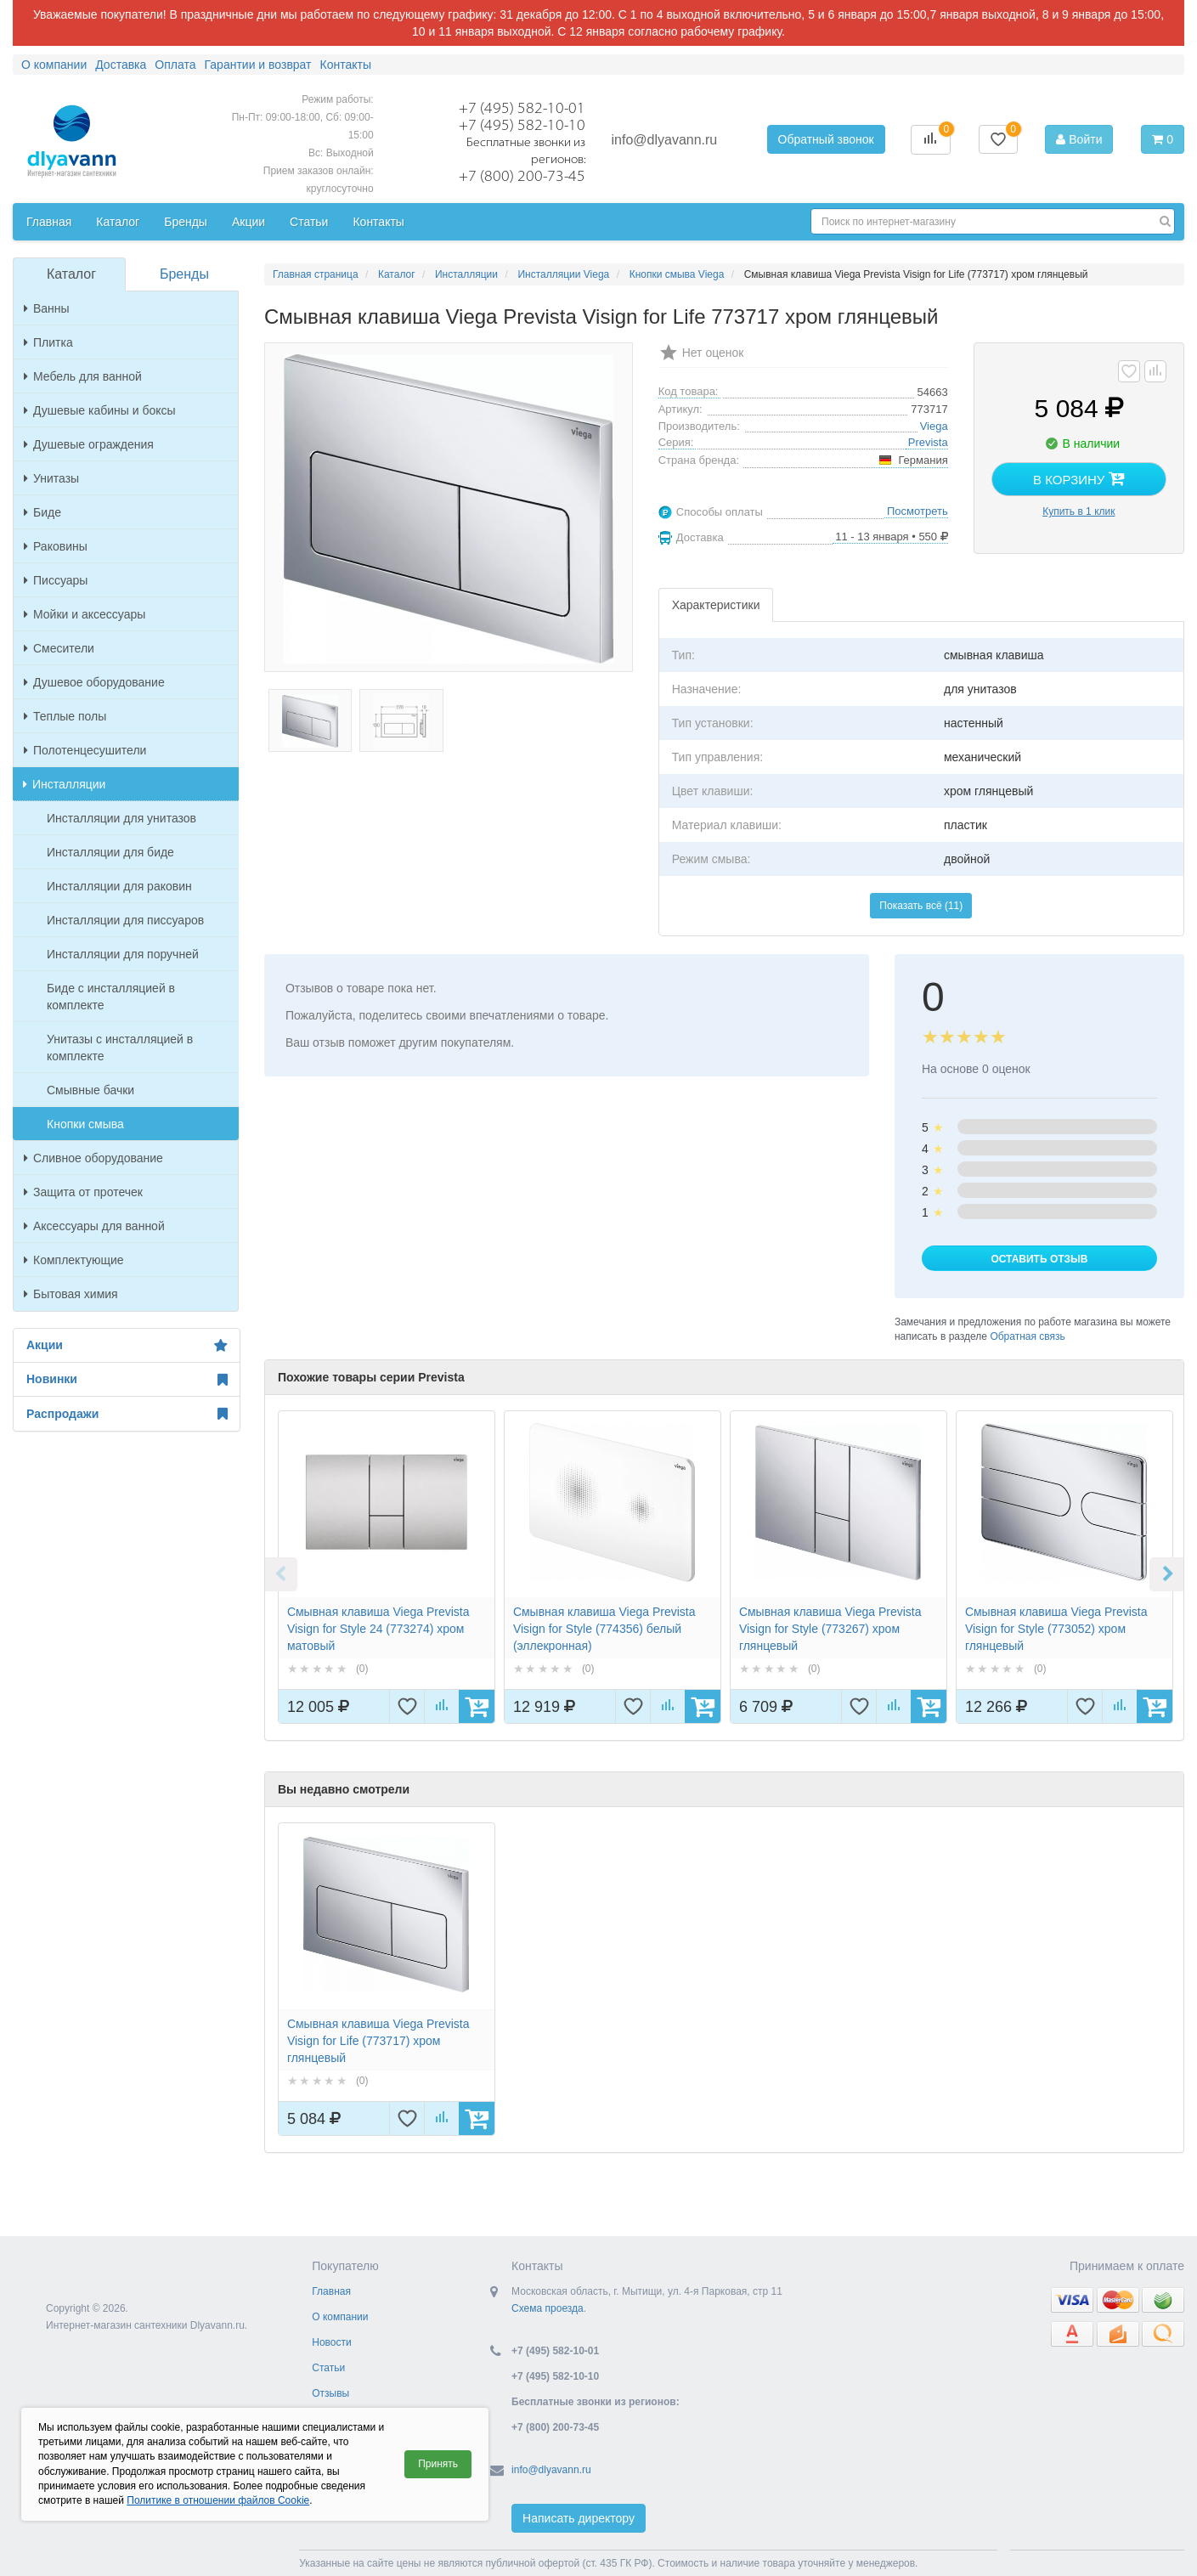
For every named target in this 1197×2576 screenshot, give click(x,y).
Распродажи (126, 1413)
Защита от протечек (83, 1192)
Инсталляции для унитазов (121, 818)
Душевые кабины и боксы (100, 410)
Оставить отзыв (1039, 1259)
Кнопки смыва (85, 1124)
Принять (438, 2464)
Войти (1079, 139)
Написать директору (578, 2518)
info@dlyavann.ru (664, 140)
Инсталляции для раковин (119, 886)
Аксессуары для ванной (94, 1226)
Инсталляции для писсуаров (125, 920)
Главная (331, 2291)
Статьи (328, 2368)
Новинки (126, 1379)
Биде (42, 512)
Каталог (71, 274)
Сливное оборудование (93, 1158)
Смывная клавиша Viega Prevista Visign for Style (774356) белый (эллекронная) (604, 1628)
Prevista (928, 442)
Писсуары (56, 580)
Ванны (47, 308)
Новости (331, 2342)
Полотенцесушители (85, 750)
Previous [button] (280, 1574)
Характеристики (716, 605)
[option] (387, 1567)
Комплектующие (74, 1260)
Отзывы (330, 2393)
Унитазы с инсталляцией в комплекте (120, 1047)
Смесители (59, 648)
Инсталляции (64, 784)
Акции (126, 1345)
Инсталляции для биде (110, 852)
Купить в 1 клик (1078, 511)
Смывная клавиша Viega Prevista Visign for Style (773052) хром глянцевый (1056, 1628)
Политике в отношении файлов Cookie (218, 2500)
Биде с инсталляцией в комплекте (111, 996)
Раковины (56, 546)
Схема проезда (547, 2308)
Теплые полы (65, 716)
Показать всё (921, 906)
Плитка (48, 342)
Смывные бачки (90, 1090)
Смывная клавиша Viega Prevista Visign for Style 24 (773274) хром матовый (378, 1628)
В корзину (1078, 478)
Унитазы (51, 478)
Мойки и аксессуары (84, 614)
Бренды (184, 274)
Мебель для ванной (83, 376)
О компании (340, 2317)
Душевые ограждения (89, 444)
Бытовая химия (71, 1294)
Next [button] (1166, 1574)
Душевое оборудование (94, 682)
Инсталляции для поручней (123, 954)
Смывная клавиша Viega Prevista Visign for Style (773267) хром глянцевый (830, 1628)
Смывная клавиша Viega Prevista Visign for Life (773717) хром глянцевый (378, 2041)
